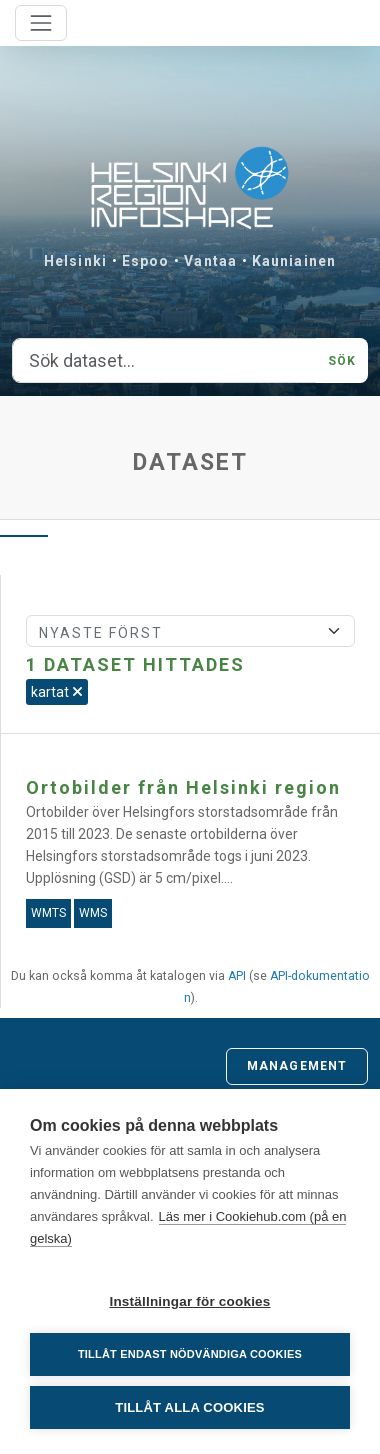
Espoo (146, 261)
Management (297, 1066)
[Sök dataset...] (164, 361)
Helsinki (75, 261)
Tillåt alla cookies (189, 1407)
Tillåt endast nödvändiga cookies (190, 1354)
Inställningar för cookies (189, 1301)
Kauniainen (294, 261)
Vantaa (210, 261)
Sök (342, 361)
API (237, 976)
